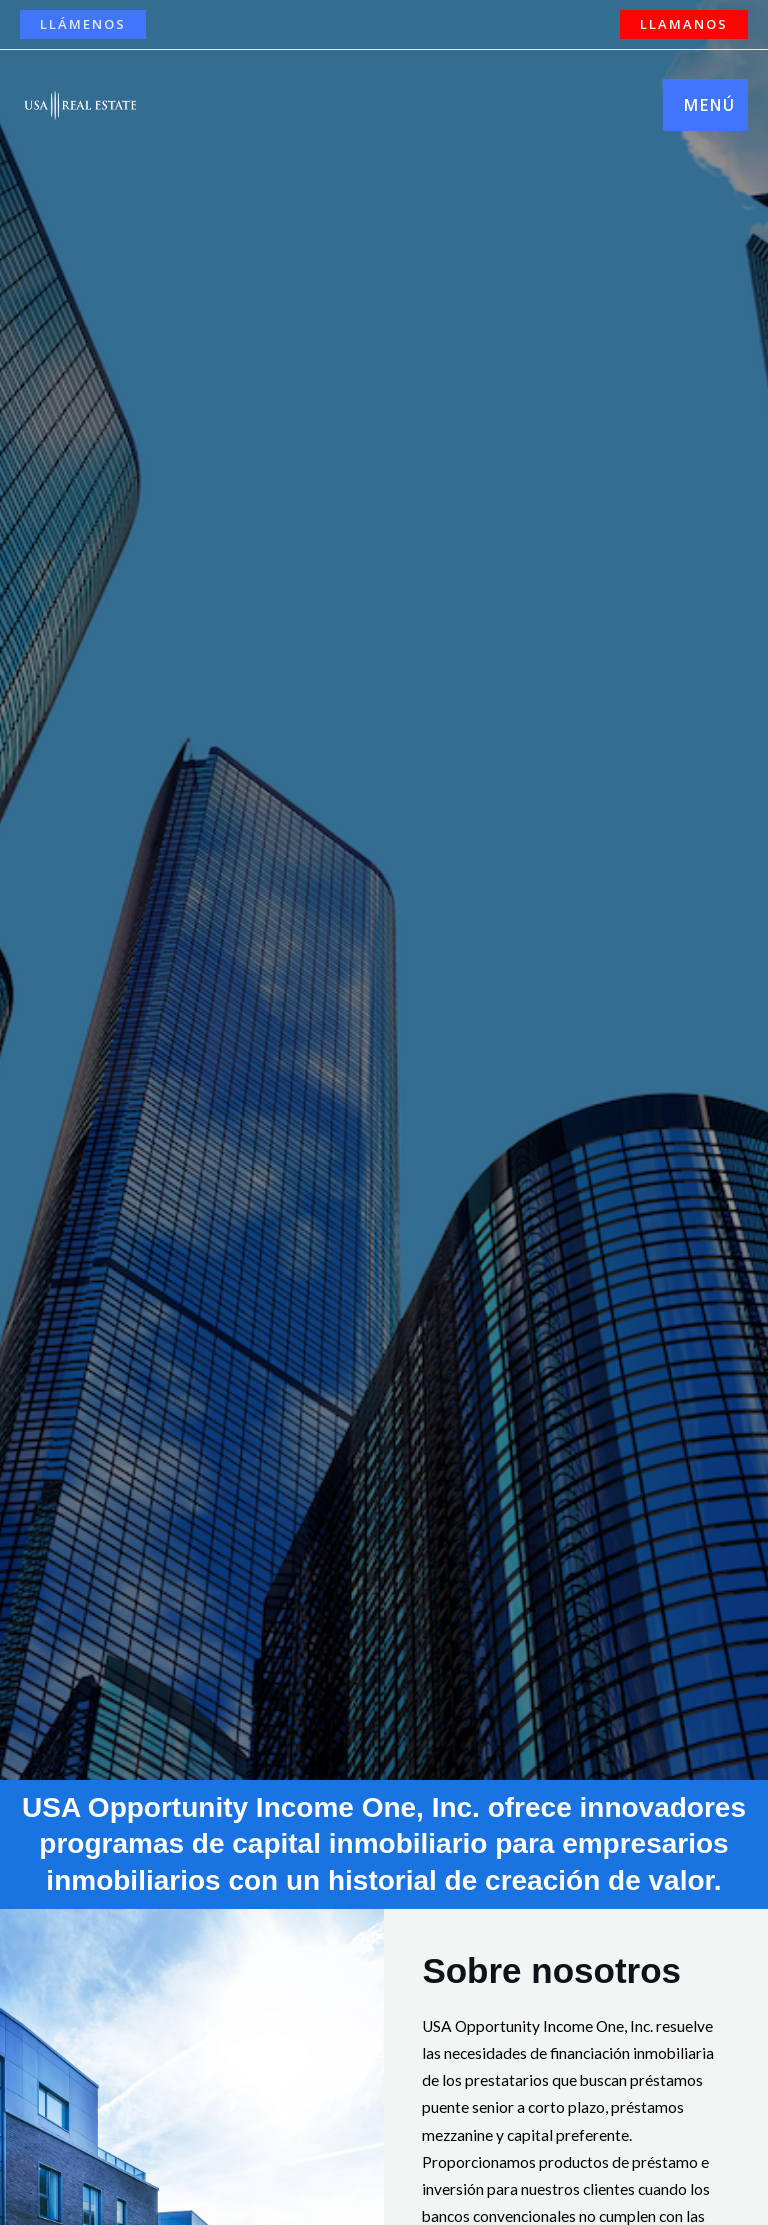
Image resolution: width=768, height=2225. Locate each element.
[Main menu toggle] (705, 105)
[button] (83, 24)
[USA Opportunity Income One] (80, 105)
